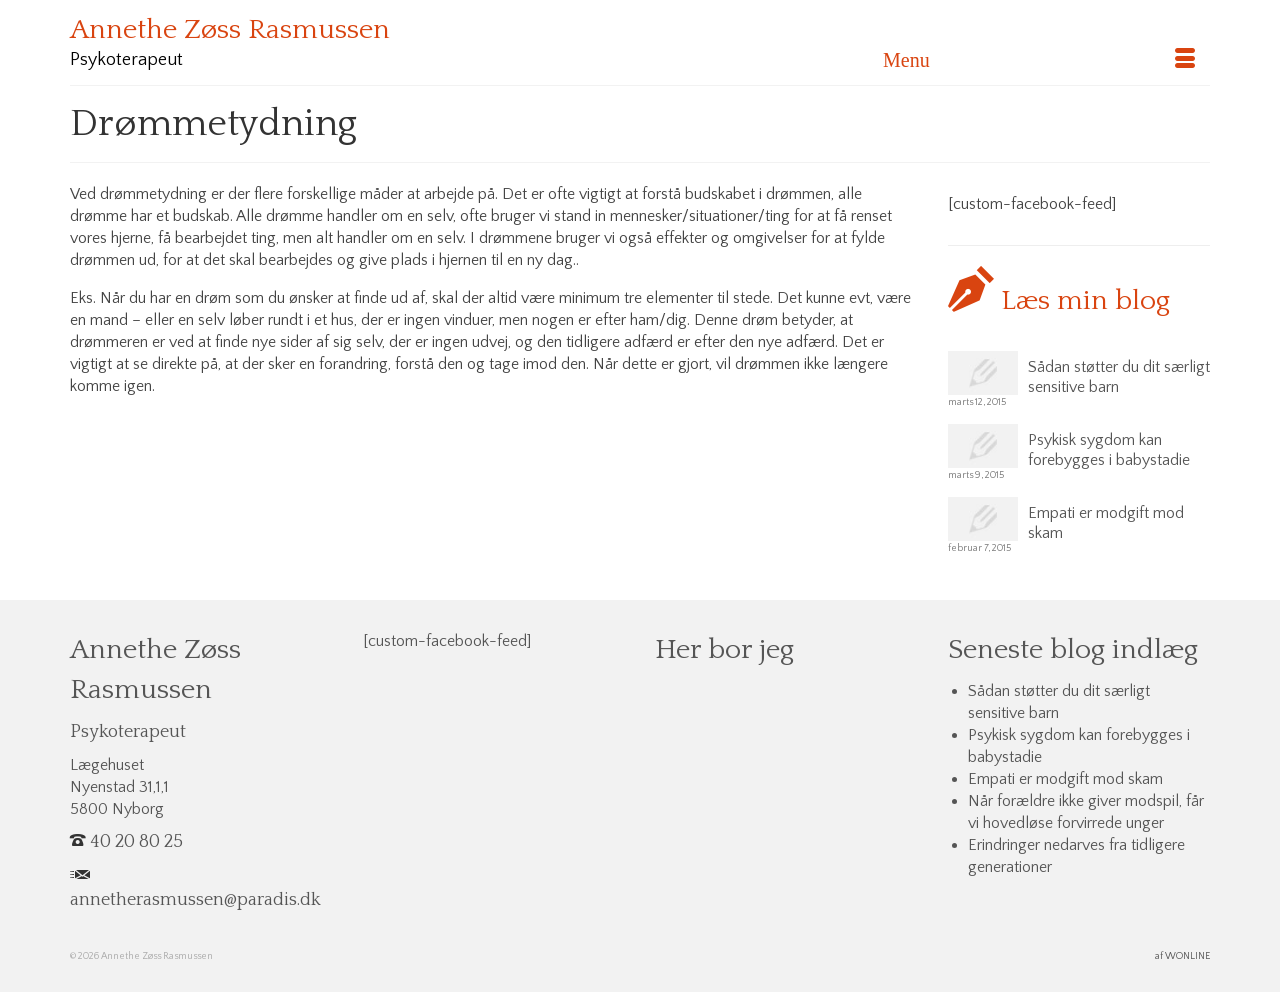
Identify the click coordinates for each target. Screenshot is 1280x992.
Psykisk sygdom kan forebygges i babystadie (1109, 450)
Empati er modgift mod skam (1106, 523)
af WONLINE (1182, 956)
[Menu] (1039, 60)
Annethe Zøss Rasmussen (230, 29)
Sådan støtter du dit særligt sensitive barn (1119, 377)
